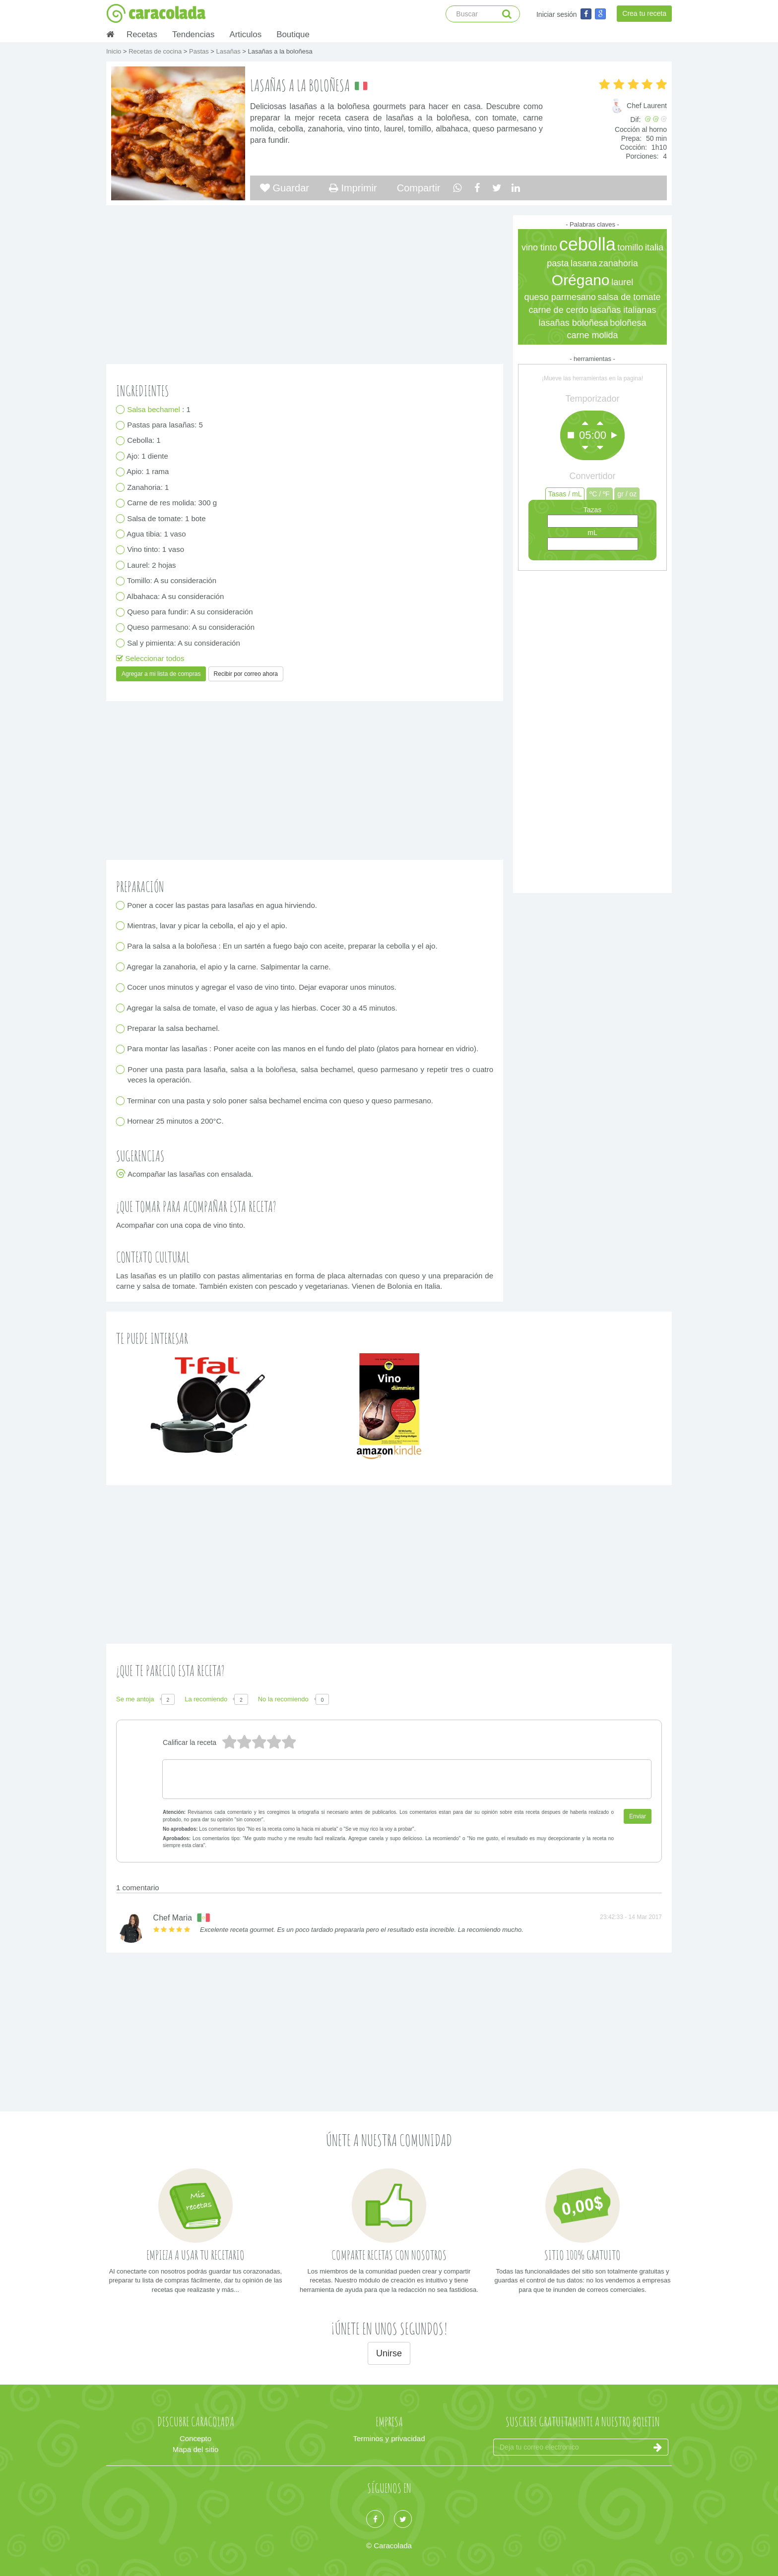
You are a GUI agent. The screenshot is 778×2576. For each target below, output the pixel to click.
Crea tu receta (644, 13)
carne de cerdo (558, 310)
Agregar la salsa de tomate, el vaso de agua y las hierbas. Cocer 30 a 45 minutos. (262, 1008)
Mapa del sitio (196, 2449)
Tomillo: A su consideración (172, 581)
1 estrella (288, 1742)
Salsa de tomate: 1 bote (167, 518)
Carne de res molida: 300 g (172, 503)
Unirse (389, 2353)
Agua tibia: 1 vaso (157, 534)
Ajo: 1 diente (148, 456)
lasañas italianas (623, 310)
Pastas (199, 51)
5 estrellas (228, 1742)
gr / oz (627, 494)
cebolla (587, 244)
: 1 (159, 409)
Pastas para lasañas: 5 (165, 425)
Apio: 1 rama (148, 472)
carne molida (592, 335)
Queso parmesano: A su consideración (191, 627)
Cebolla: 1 (144, 440)
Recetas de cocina (156, 51)
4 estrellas (243, 1742)
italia (654, 247)
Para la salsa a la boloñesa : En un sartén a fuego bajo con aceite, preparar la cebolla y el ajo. (283, 946)
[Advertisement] (592, 729)
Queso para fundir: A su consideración (190, 612)
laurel (622, 282)
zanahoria (618, 263)
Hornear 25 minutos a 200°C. (176, 1121)
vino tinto (539, 247)
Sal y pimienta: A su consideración (184, 643)
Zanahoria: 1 (148, 487)
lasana (584, 263)
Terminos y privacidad (389, 2438)
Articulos (245, 34)
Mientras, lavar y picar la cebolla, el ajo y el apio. (207, 925)
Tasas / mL (565, 494)
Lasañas (229, 51)
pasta (558, 263)
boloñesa (628, 323)
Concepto (195, 2438)
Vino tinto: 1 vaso (156, 549)
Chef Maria (172, 1918)
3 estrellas (258, 1742)
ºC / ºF (599, 494)
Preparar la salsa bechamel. (174, 1028)
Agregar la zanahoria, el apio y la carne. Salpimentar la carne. (229, 966)
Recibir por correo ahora (246, 673)
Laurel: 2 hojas (152, 565)
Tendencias (193, 34)
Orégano (581, 280)
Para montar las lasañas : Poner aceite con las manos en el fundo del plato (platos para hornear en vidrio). (303, 1049)
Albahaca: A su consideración (176, 596)
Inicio (114, 51)
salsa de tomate (628, 297)
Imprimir (353, 187)
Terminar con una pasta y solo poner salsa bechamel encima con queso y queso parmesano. (280, 1100)
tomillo (630, 247)
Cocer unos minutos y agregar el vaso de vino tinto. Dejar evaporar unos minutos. (262, 987)
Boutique (293, 34)
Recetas (142, 34)
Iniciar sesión (556, 14)
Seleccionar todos (150, 658)
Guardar (284, 187)
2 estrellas (273, 1742)
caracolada (155, 13)
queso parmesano (560, 297)
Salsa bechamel (154, 409)
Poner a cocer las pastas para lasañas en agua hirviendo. (222, 905)
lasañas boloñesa (573, 323)
